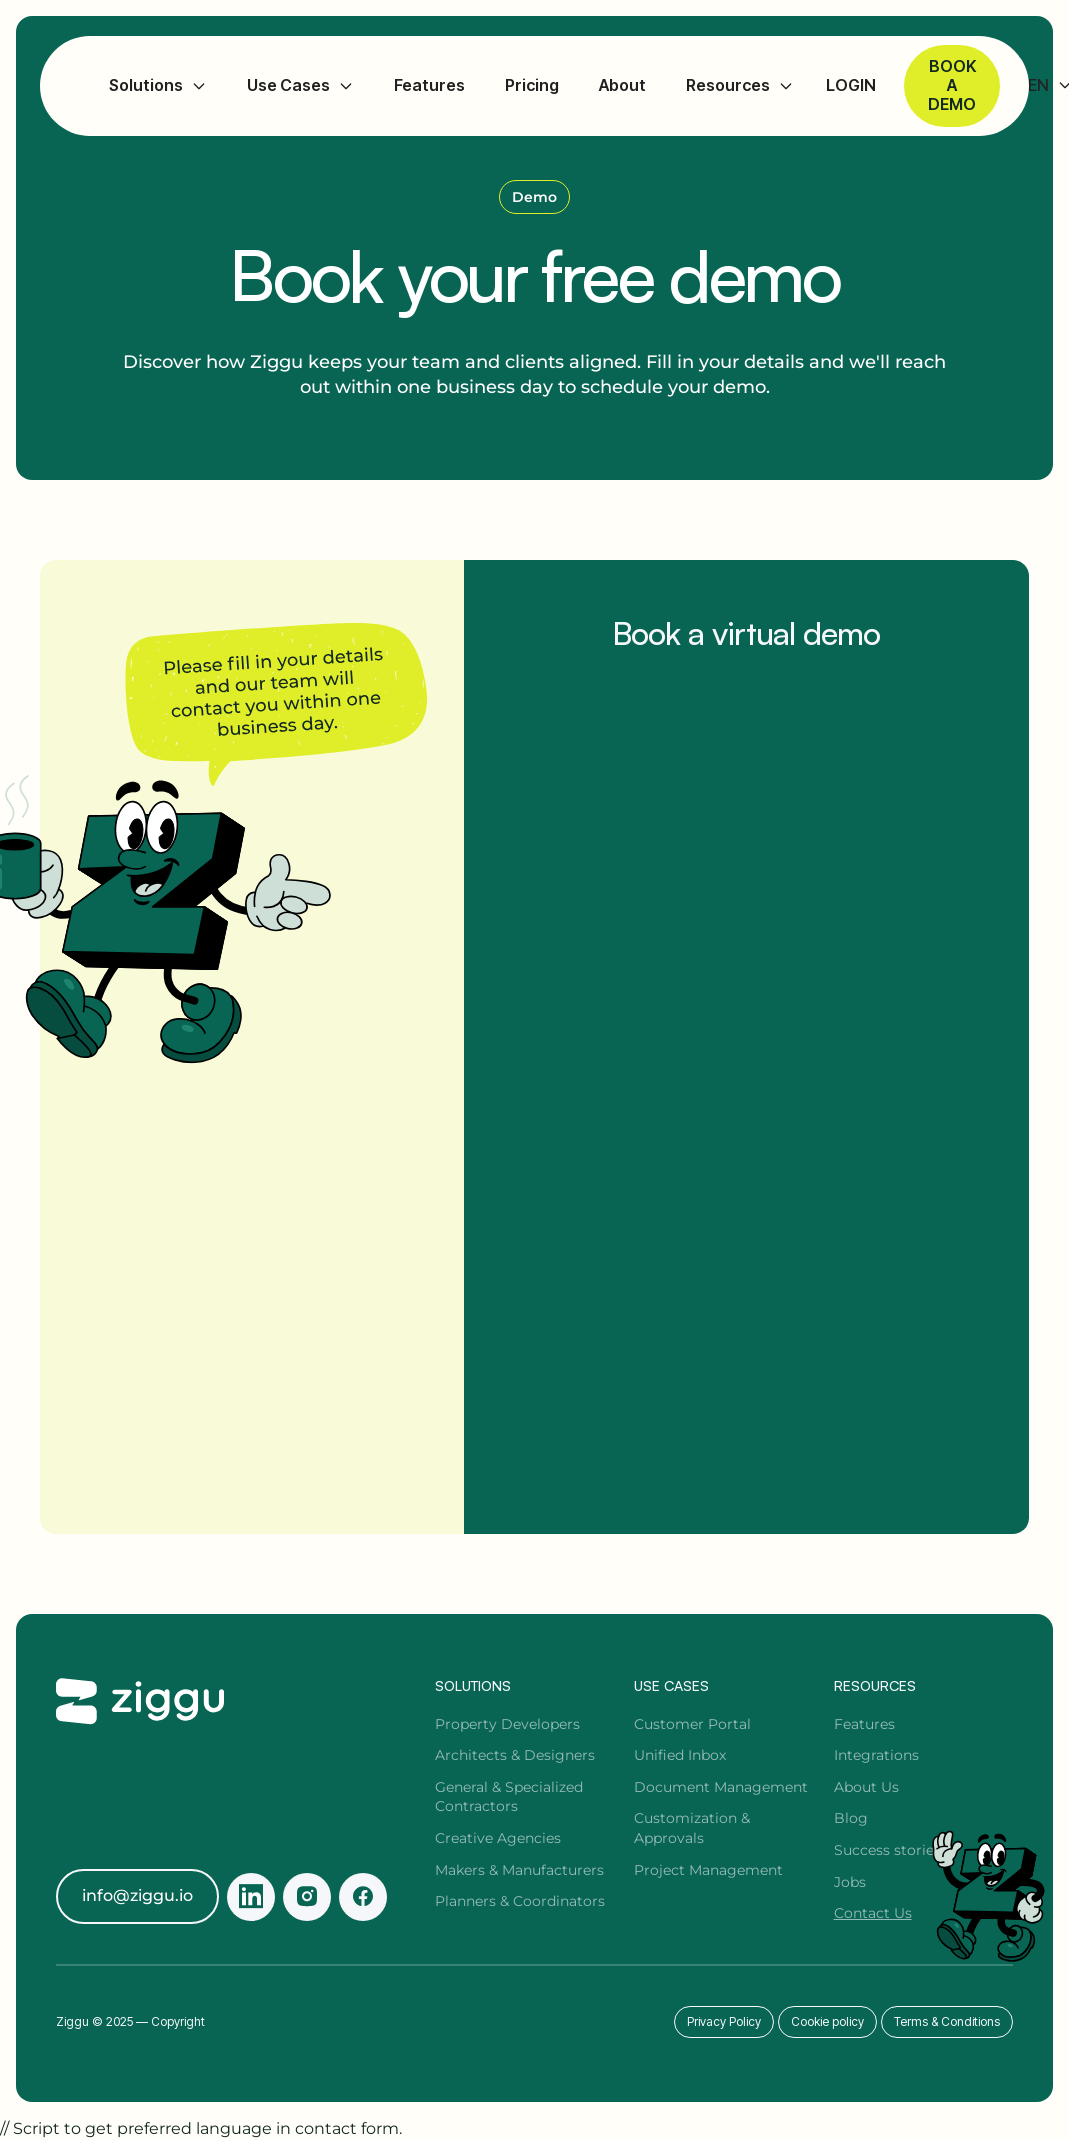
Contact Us (873, 1913)
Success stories (887, 1850)
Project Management (708, 1870)
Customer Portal (692, 1724)
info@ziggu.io (137, 1895)
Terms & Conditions (947, 2021)
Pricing (532, 85)
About (622, 85)
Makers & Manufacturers (519, 1870)
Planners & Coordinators (520, 1901)
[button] (158, 85)
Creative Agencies (498, 1838)
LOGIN (851, 85)
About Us (866, 1787)
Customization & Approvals (692, 1828)
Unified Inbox (680, 1755)
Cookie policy (827, 2021)
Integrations (876, 1755)
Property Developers (507, 1724)
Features (429, 85)
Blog (851, 1818)
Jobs (850, 1882)
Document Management (721, 1787)
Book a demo (952, 85)
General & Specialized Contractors (509, 1797)
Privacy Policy (724, 2021)
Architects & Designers (515, 1755)
